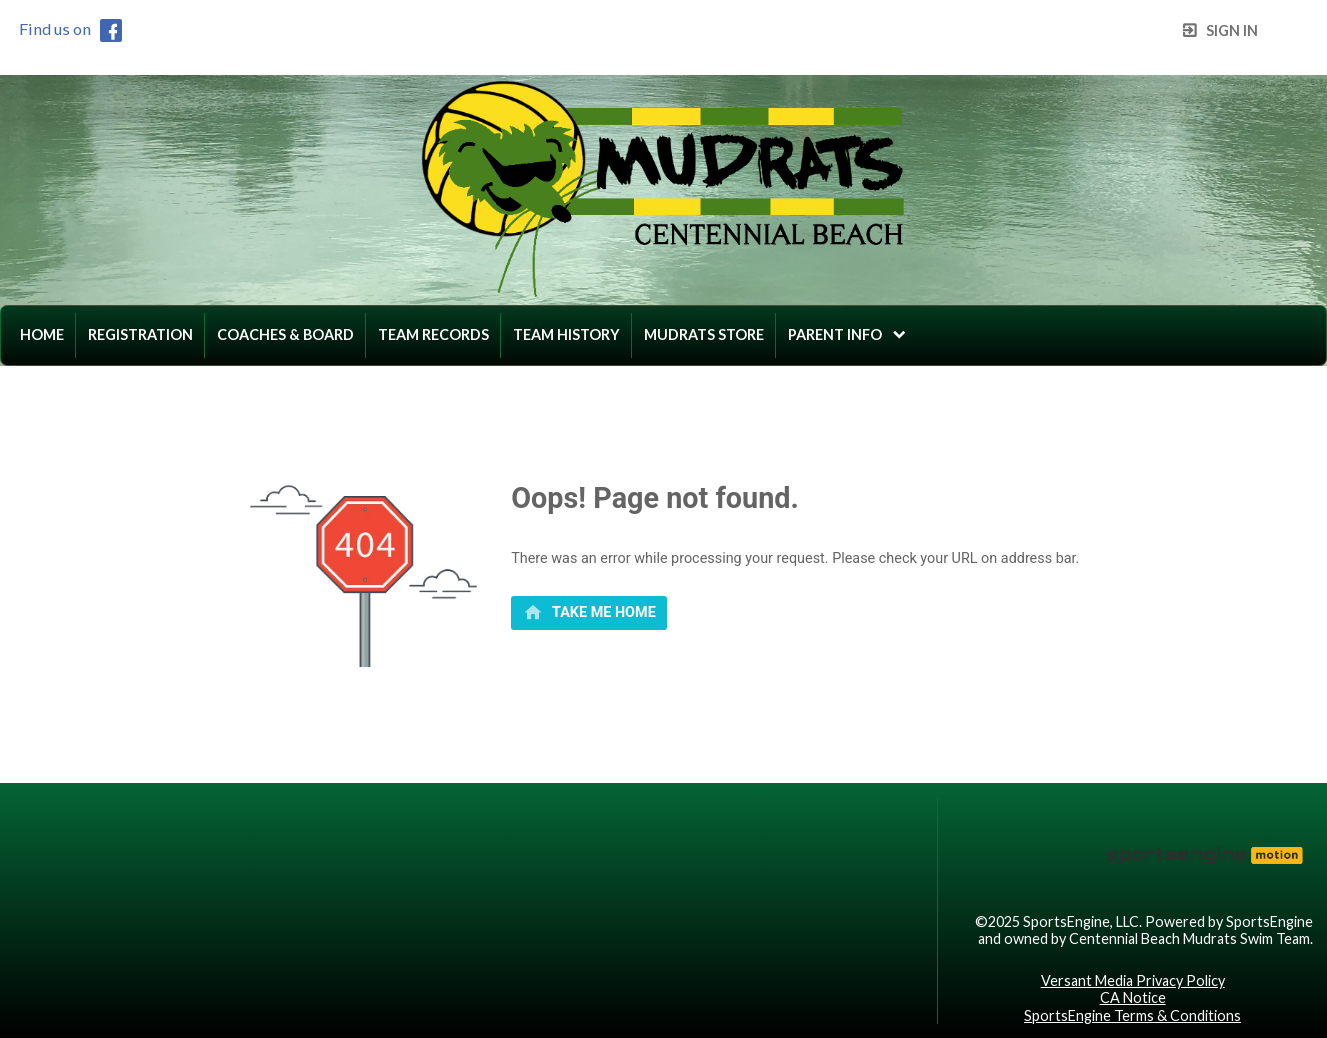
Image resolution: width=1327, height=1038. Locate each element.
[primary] (589, 613)
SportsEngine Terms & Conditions (1132, 1015)
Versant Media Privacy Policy (1133, 980)
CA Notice (1133, 997)
